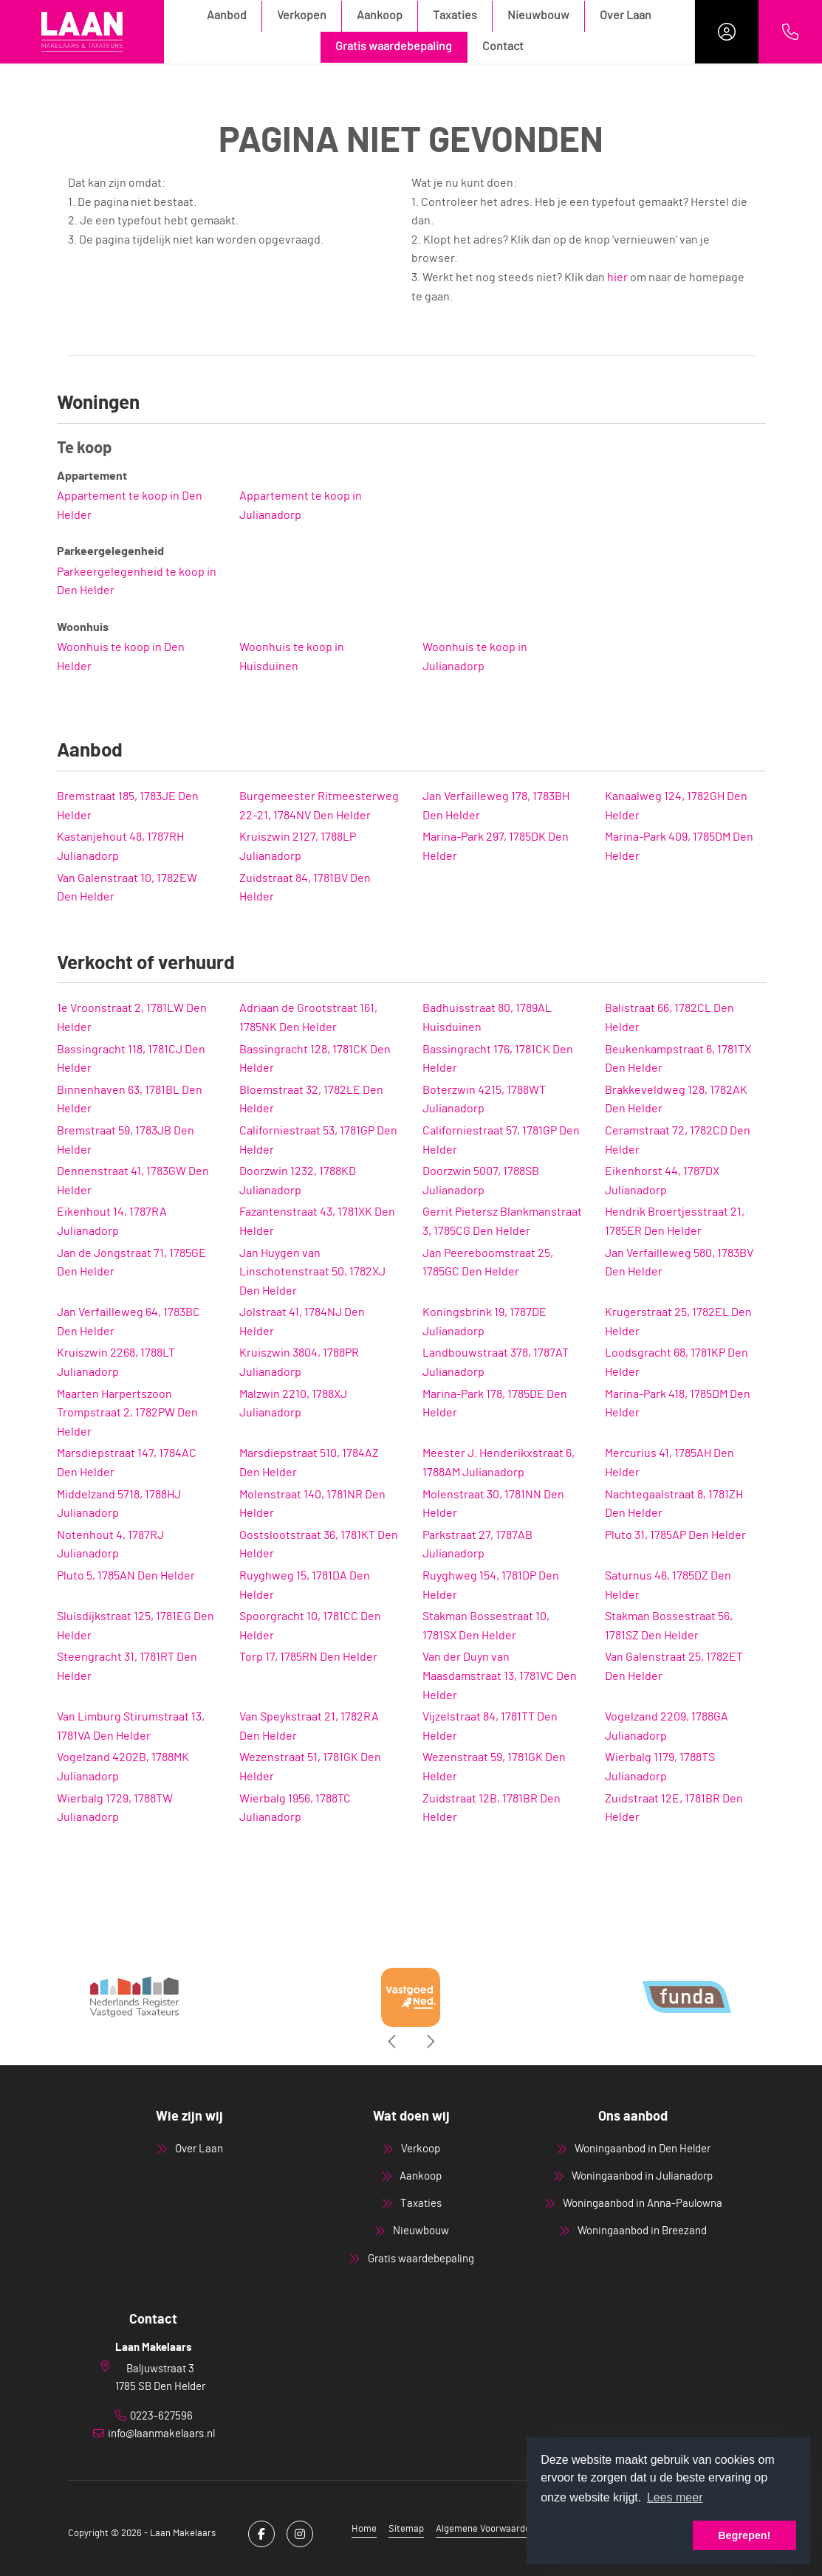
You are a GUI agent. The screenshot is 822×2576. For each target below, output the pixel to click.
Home (364, 2529)
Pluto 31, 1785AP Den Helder (675, 1535)
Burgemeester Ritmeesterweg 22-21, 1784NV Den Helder (319, 806)
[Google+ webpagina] (300, 2534)
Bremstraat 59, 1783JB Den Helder (125, 1140)
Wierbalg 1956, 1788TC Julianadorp (295, 1808)
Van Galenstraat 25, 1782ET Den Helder (674, 1666)
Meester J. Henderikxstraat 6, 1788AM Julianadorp (498, 1462)
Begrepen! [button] (744, 2535)
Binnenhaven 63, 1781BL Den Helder (129, 1099)
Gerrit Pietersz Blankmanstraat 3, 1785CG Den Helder (502, 1221)
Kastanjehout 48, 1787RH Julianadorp (120, 846)
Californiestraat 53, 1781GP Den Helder (318, 1140)
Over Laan (625, 15)
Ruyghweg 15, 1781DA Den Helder (304, 1585)
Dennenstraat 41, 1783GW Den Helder (133, 1180)
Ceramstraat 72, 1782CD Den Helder (677, 1140)
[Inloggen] (726, 31)
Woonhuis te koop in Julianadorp (474, 656)
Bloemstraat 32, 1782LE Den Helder (311, 1099)
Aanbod (227, 15)
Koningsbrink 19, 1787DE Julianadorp (484, 1321)
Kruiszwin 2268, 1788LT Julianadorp (116, 1362)
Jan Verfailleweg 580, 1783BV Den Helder (679, 1262)
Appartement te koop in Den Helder (129, 505)
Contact (503, 46)
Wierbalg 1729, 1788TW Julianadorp (115, 1808)
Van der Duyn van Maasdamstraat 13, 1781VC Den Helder (499, 1676)
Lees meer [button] (675, 2497)
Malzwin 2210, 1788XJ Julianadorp (293, 1403)
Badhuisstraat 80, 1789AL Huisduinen (487, 1017)
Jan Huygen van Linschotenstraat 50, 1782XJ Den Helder (312, 1272)
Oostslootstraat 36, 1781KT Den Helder (318, 1544)
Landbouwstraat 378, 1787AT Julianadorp (495, 1362)
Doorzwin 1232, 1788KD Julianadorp (297, 1180)
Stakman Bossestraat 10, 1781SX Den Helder (485, 1626)
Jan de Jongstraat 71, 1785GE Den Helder (131, 1262)
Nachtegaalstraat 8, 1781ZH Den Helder (674, 1504)
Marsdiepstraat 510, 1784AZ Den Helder (309, 1462)
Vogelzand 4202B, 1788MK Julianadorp (123, 1767)
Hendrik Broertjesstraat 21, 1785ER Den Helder (674, 1221)
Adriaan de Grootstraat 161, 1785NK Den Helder (308, 1017)
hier (617, 277)
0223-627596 (161, 2416)
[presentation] (393, 2041)
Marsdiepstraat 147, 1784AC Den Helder (126, 1462)
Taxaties (455, 15)
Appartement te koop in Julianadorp (300, 505)
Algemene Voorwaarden (485, 2529)
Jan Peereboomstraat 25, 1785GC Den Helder (487, 1262)
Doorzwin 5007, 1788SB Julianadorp (480, 1180)
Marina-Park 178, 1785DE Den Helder (494, 1403)
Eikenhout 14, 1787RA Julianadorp (112, 1221)
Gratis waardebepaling (393, 46)
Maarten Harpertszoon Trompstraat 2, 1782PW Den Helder (127, 1413)
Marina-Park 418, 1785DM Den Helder (677, 1403)
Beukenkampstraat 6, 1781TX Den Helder (678, 1059)
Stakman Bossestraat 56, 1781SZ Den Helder (669, 1626)
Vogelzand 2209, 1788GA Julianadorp (666, 1726)
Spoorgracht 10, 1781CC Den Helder (310, 1626)
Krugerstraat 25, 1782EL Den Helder (678, 1321)
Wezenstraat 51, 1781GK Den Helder (310, 1767)
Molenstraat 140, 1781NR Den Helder (312, 1504)
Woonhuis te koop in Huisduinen (291, 656)
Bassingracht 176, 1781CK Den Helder (497, 1059)
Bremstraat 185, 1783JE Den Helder (128, 806)
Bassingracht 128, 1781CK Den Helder (315, 1059)
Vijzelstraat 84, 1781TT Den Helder (490, 1726)
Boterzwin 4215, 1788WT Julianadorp (484, 1099)
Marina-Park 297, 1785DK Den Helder (495, 846)
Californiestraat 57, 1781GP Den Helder (501, 1140)
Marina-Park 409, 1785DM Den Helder (679, 846)
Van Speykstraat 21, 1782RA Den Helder (309, 1726)
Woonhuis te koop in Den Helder (121, 656)
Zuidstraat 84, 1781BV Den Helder (305, 887)
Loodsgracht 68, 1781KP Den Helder (676, 1362)
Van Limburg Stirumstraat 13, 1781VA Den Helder (131, 1726)
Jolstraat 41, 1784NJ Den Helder (302, 1321)
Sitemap (406, 2529)
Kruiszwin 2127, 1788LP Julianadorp (297, 846)
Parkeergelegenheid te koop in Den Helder (136, 581)
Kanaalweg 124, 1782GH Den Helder (676, 806)
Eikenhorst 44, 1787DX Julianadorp (662, 1180)
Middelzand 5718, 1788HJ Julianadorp (119, 1504)
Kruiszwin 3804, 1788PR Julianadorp (299, 1362)
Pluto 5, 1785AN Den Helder (126, 1576)
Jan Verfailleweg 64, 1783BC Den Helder (128, 1321)
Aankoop (380, 15)
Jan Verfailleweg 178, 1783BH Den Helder (495, 806)
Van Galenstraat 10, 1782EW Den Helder (127, 887)
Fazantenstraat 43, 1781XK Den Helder (317, 1221)
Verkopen (301, 15)
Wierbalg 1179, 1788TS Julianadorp (660, 1767)
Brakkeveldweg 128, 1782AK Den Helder (676, 1099)
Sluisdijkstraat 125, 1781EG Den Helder (135, 1626)
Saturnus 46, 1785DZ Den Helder (668, 1585)
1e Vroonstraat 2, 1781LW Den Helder (132, 1017)
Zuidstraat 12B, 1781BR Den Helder (491, 1808)
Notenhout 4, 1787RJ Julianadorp (110, 1544)
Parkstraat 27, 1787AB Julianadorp (477, 1544)
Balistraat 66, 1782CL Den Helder (669, 1017)
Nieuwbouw (538, 15)
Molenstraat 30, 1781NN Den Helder (493, 1504)
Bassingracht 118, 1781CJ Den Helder (131, 1059)
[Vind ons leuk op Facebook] (261, 2534)
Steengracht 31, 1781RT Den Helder (127, 1666)
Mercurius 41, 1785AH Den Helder (669, 1462)
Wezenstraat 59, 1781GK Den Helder (494, 1767)
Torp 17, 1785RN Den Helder (308, 1657)
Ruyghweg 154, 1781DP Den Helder (490, 1585)
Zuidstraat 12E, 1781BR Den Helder (674, 1808)
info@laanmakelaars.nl (161, 2433)
